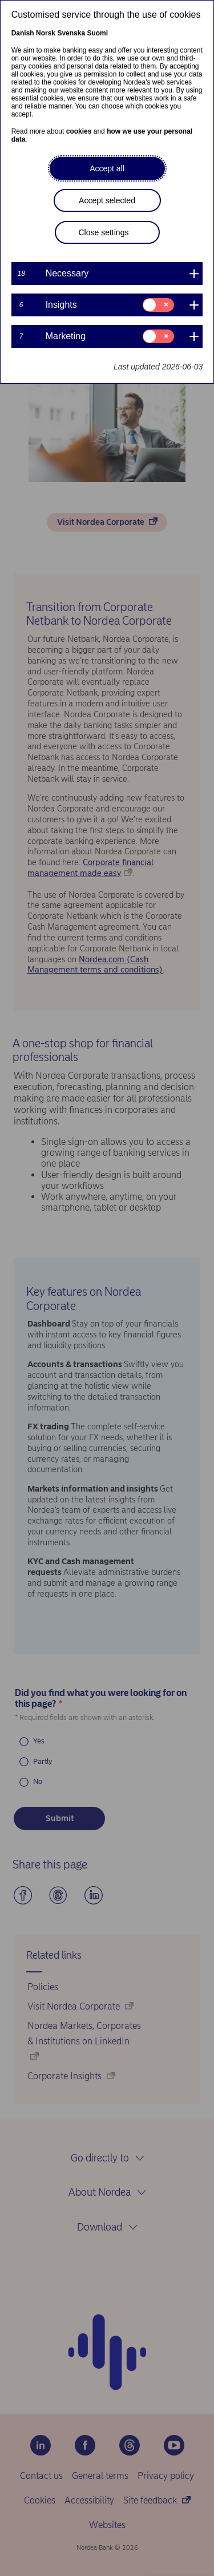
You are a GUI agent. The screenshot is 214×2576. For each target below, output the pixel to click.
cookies (79, 131)
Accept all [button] (107, 168)
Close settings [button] (104, 232)
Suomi (97, 33)
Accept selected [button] (107, 200)
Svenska (71, 33)
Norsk (45, 33)
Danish (22, 33)
